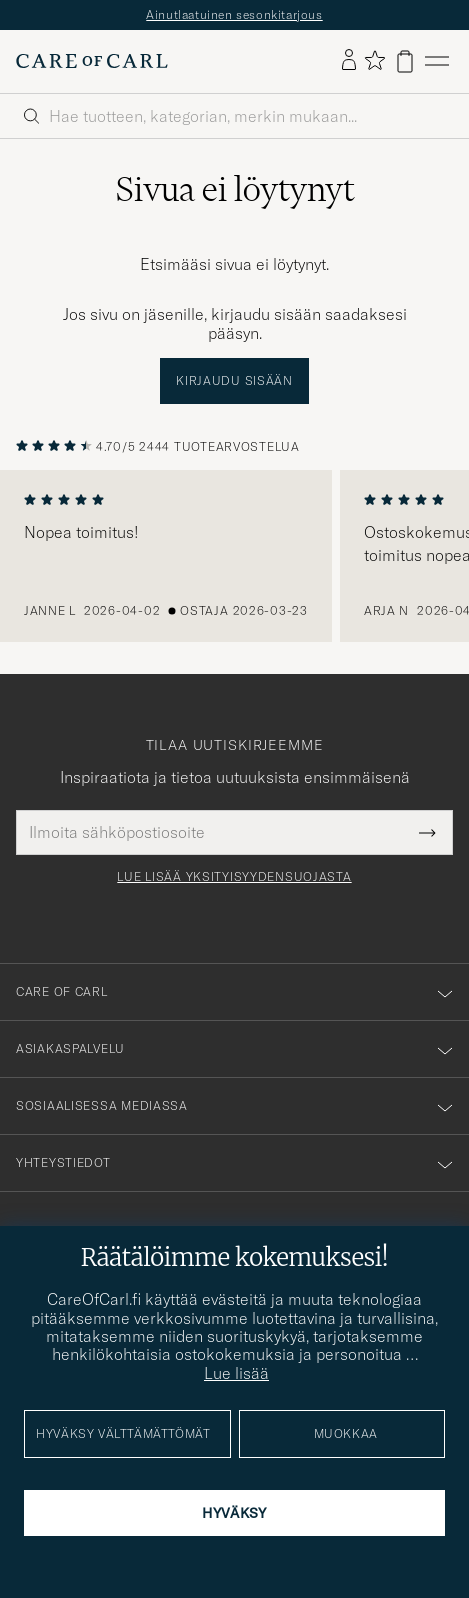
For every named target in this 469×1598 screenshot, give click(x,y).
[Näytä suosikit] (374, 61)
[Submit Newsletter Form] (427, 832)
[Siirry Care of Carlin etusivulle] (92, 61)
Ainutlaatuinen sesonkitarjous (234, 14)
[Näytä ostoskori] (405, 61)
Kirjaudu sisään (234, 380)
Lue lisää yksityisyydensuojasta (234, 877)
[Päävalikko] (437, 61)
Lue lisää (236, 1373)
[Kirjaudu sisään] (349, 61)
